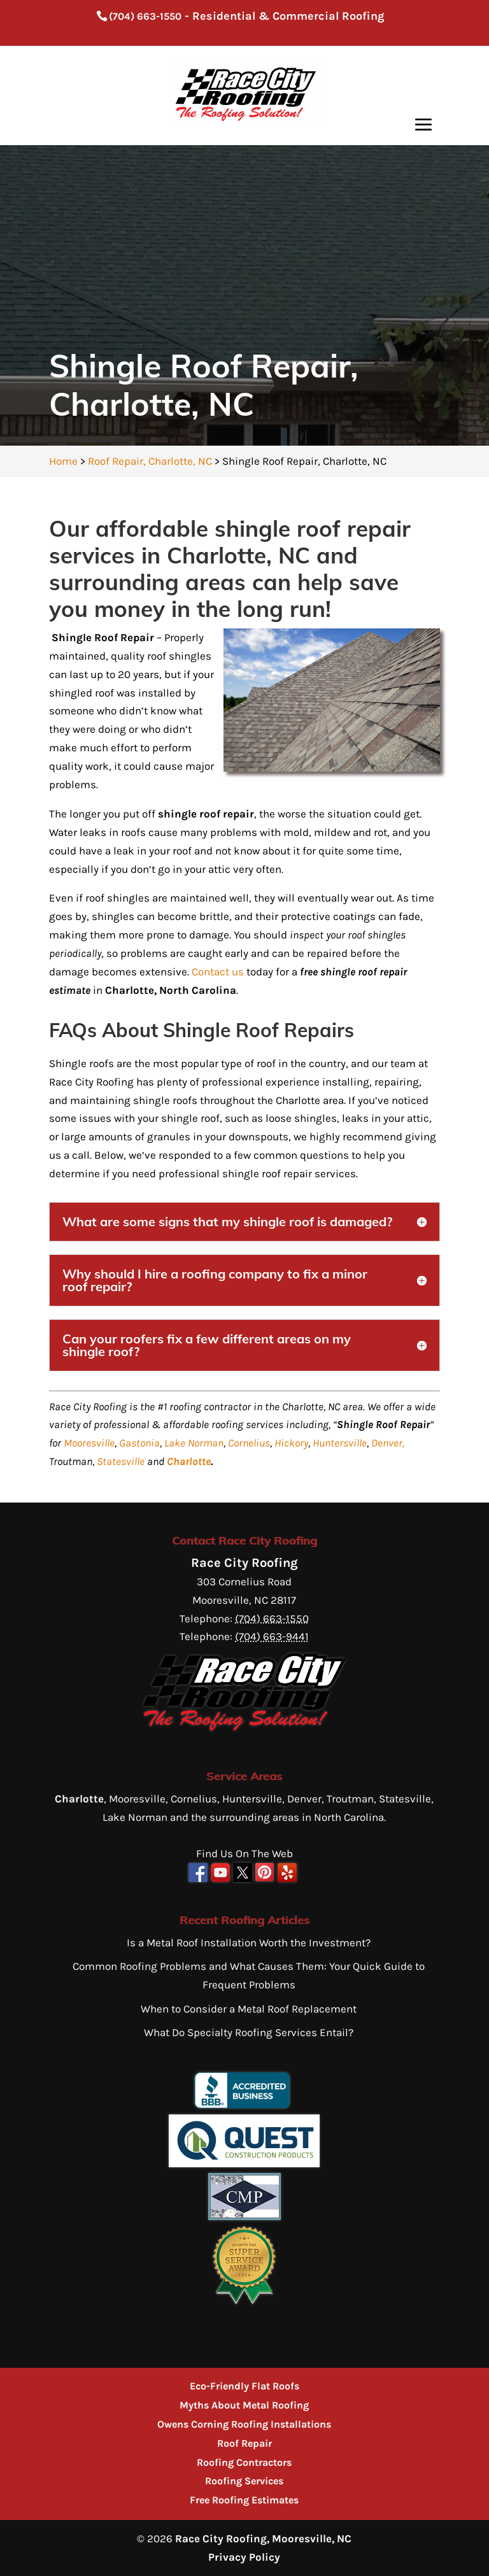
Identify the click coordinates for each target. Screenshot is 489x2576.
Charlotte (189, 1461)
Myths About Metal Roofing (244, 2405)
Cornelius (249, 1442)
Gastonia (139, 1442)
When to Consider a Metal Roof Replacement (249, 2008)
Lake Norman (193, 1442)
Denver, (387, 1442)
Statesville (121, 1461)
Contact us (218, 971)
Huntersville (340, 1442)
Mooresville (89, 1442)
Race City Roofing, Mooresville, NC (263, 2538)
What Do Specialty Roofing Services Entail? (248, 2032)
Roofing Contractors (244, 2462)
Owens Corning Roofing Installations (244, 2424)
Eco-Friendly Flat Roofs (244, 2386)
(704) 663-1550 (145, 16)
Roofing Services (244, 2481)
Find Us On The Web (244, 1853)
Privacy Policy (244, 2557)
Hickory (291, 1442)
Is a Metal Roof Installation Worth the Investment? (249, 1942)
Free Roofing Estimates (244, 2500)
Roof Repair (244, 2443)
